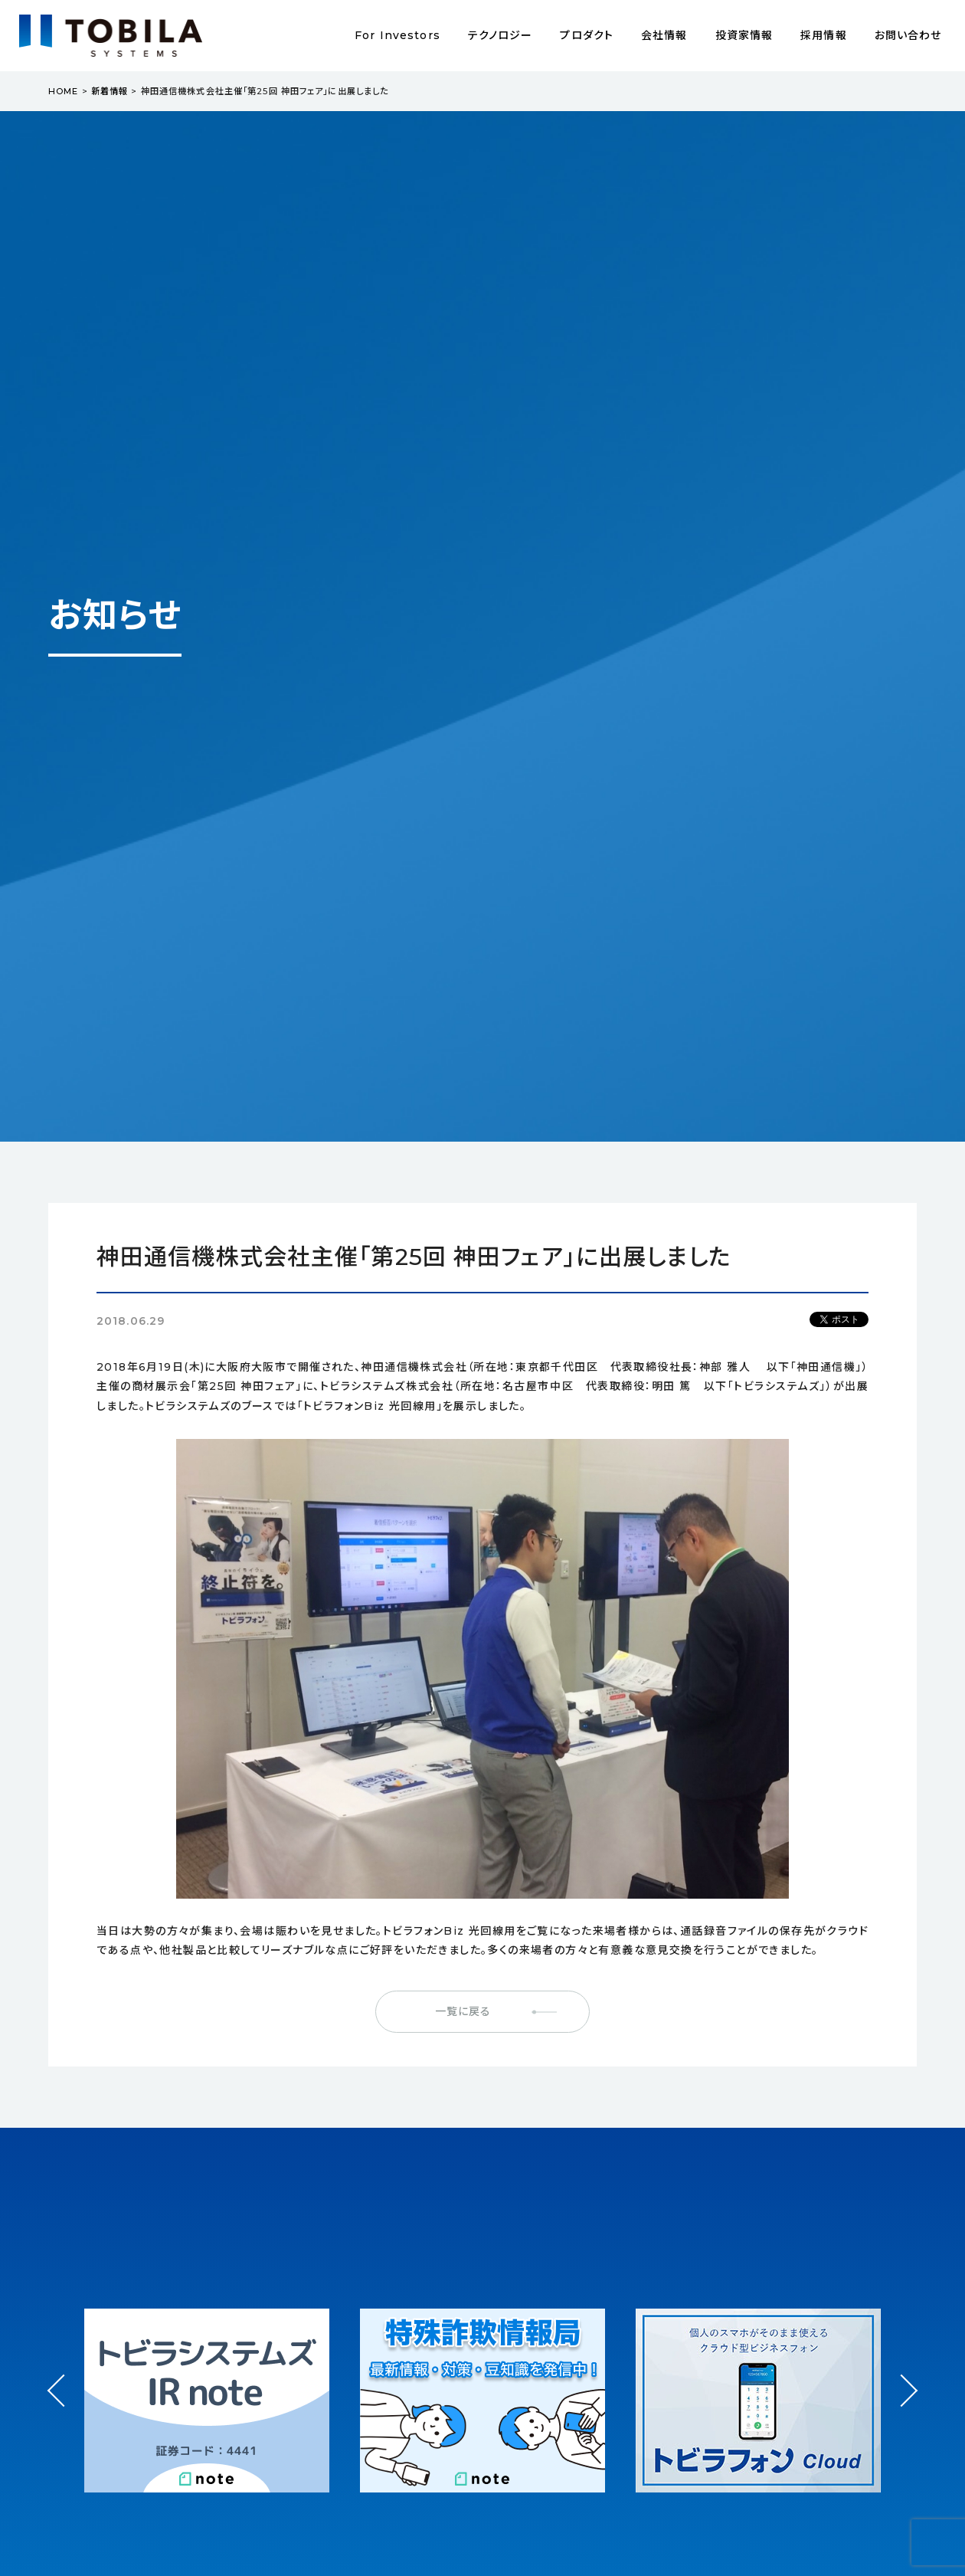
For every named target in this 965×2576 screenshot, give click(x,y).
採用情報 (823, 35)
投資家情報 (744, 35)
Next (901, 2376)
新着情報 (109, 91)
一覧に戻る (463, 2011)
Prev (64, 2404)
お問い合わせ (908, 35)
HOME (63, 91)
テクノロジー (500, 35)
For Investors (397, 35)
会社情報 (664, 35)
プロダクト (586, 35)
